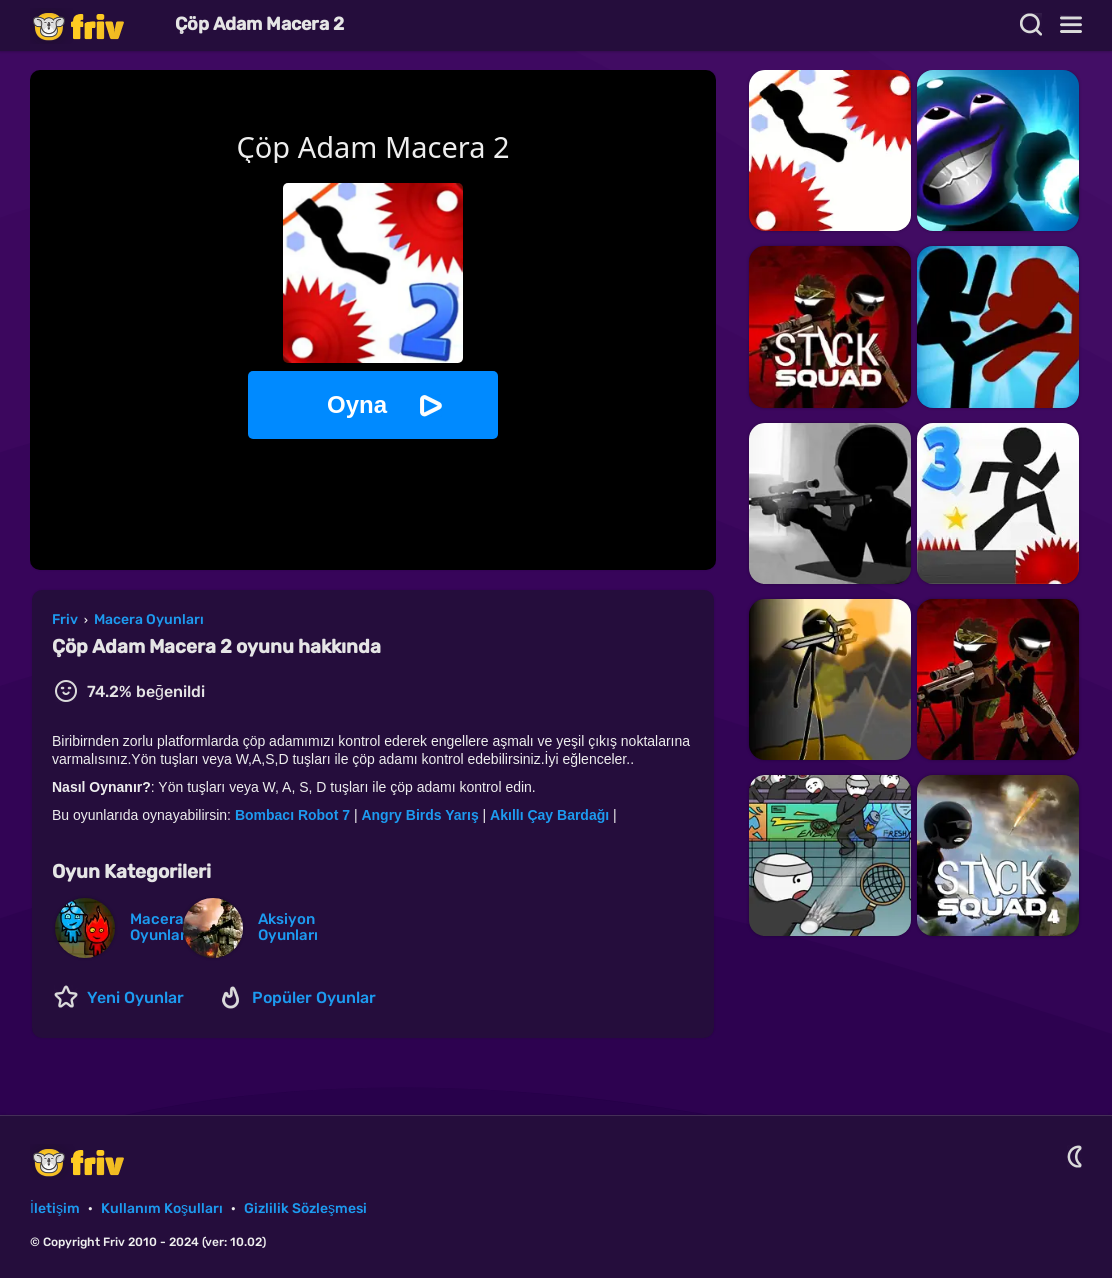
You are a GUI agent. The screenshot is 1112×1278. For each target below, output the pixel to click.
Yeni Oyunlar (135, 997)
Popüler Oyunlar (314, 997)
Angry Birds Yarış (419, 815)
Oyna (357, 404)
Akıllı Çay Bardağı (549, 815)
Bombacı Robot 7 (292, 815)
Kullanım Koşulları (162, 1208)
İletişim (55, 1208)
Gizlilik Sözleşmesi (305, 1208)
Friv (95, 25)
